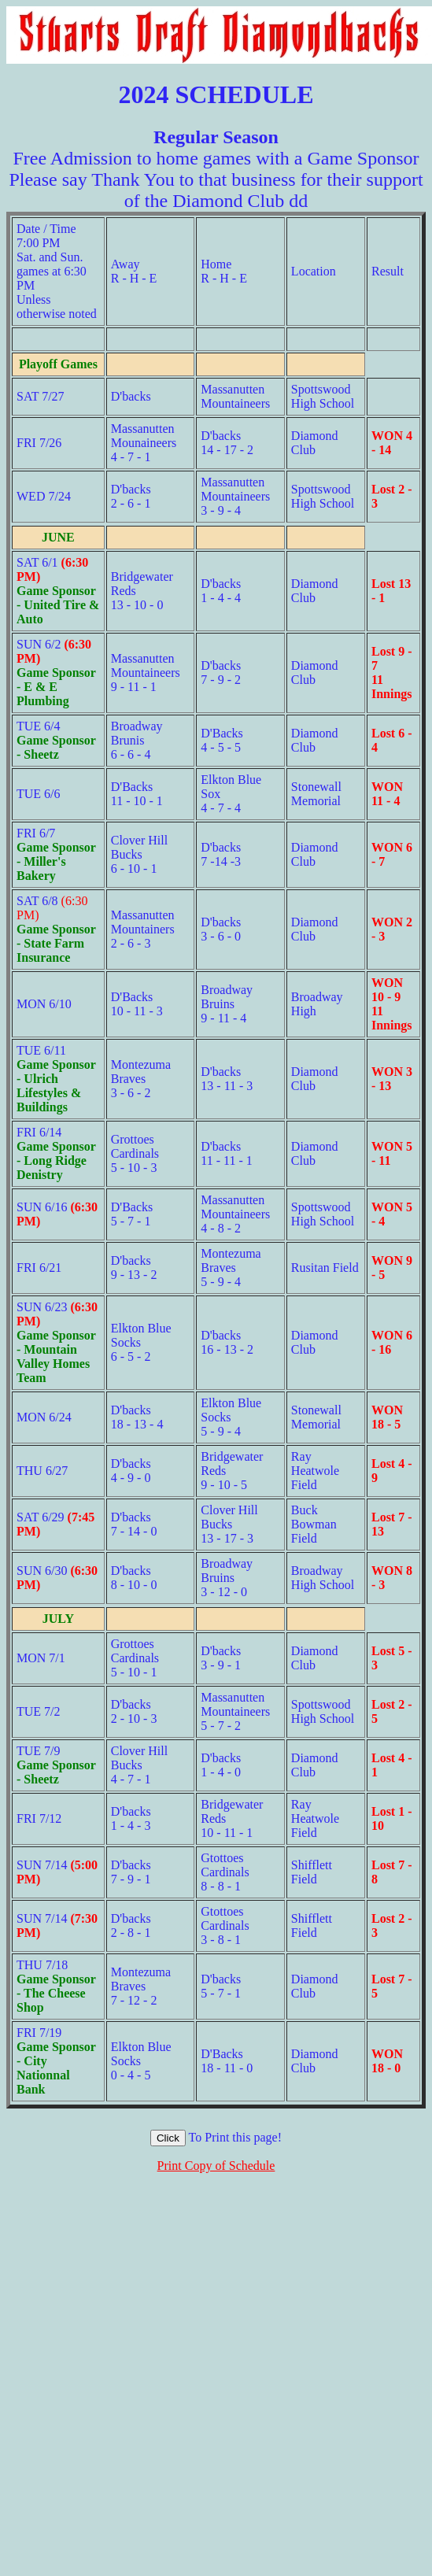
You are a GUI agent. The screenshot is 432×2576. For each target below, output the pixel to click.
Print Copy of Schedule (216, 2165)
